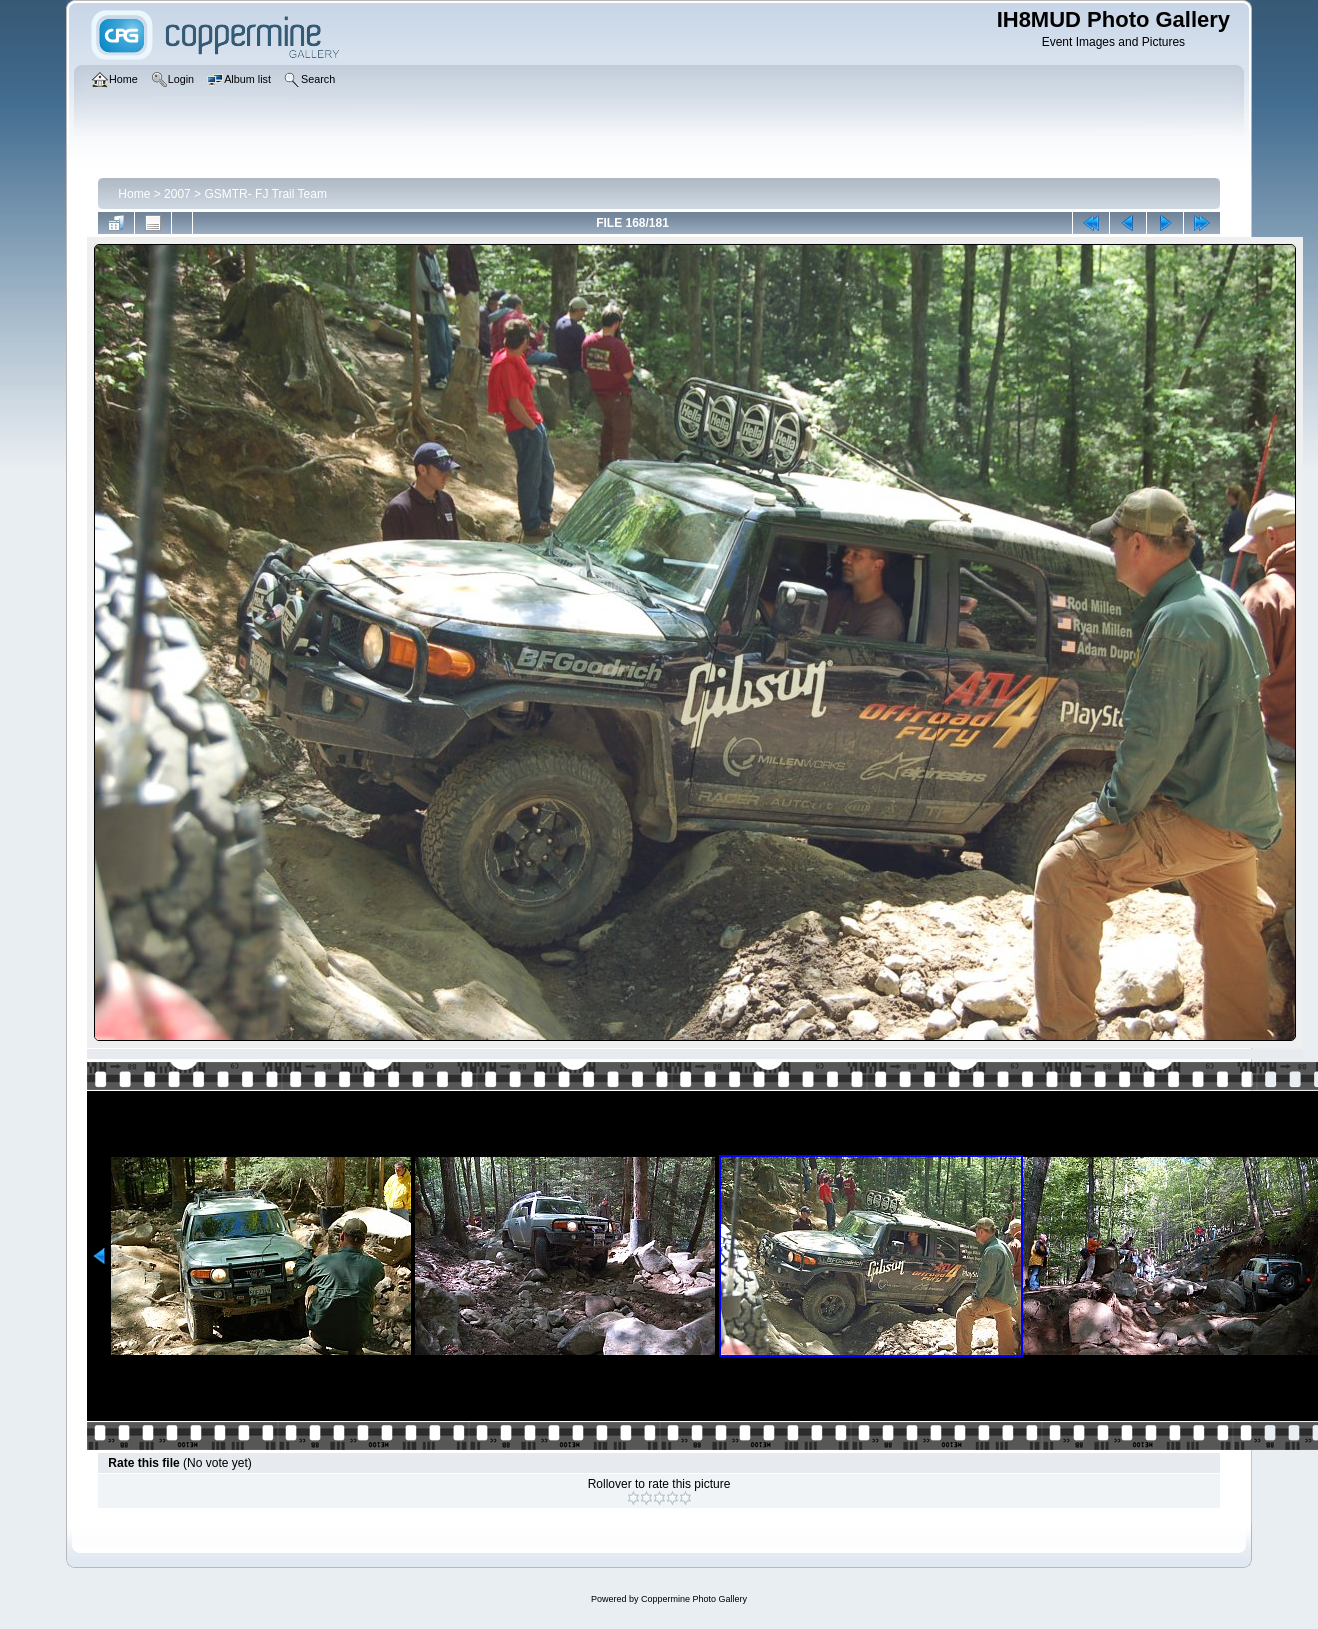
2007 (177, 194)
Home (134, 194)
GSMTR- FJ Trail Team (265, 194)
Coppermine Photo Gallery (694, 1599)
